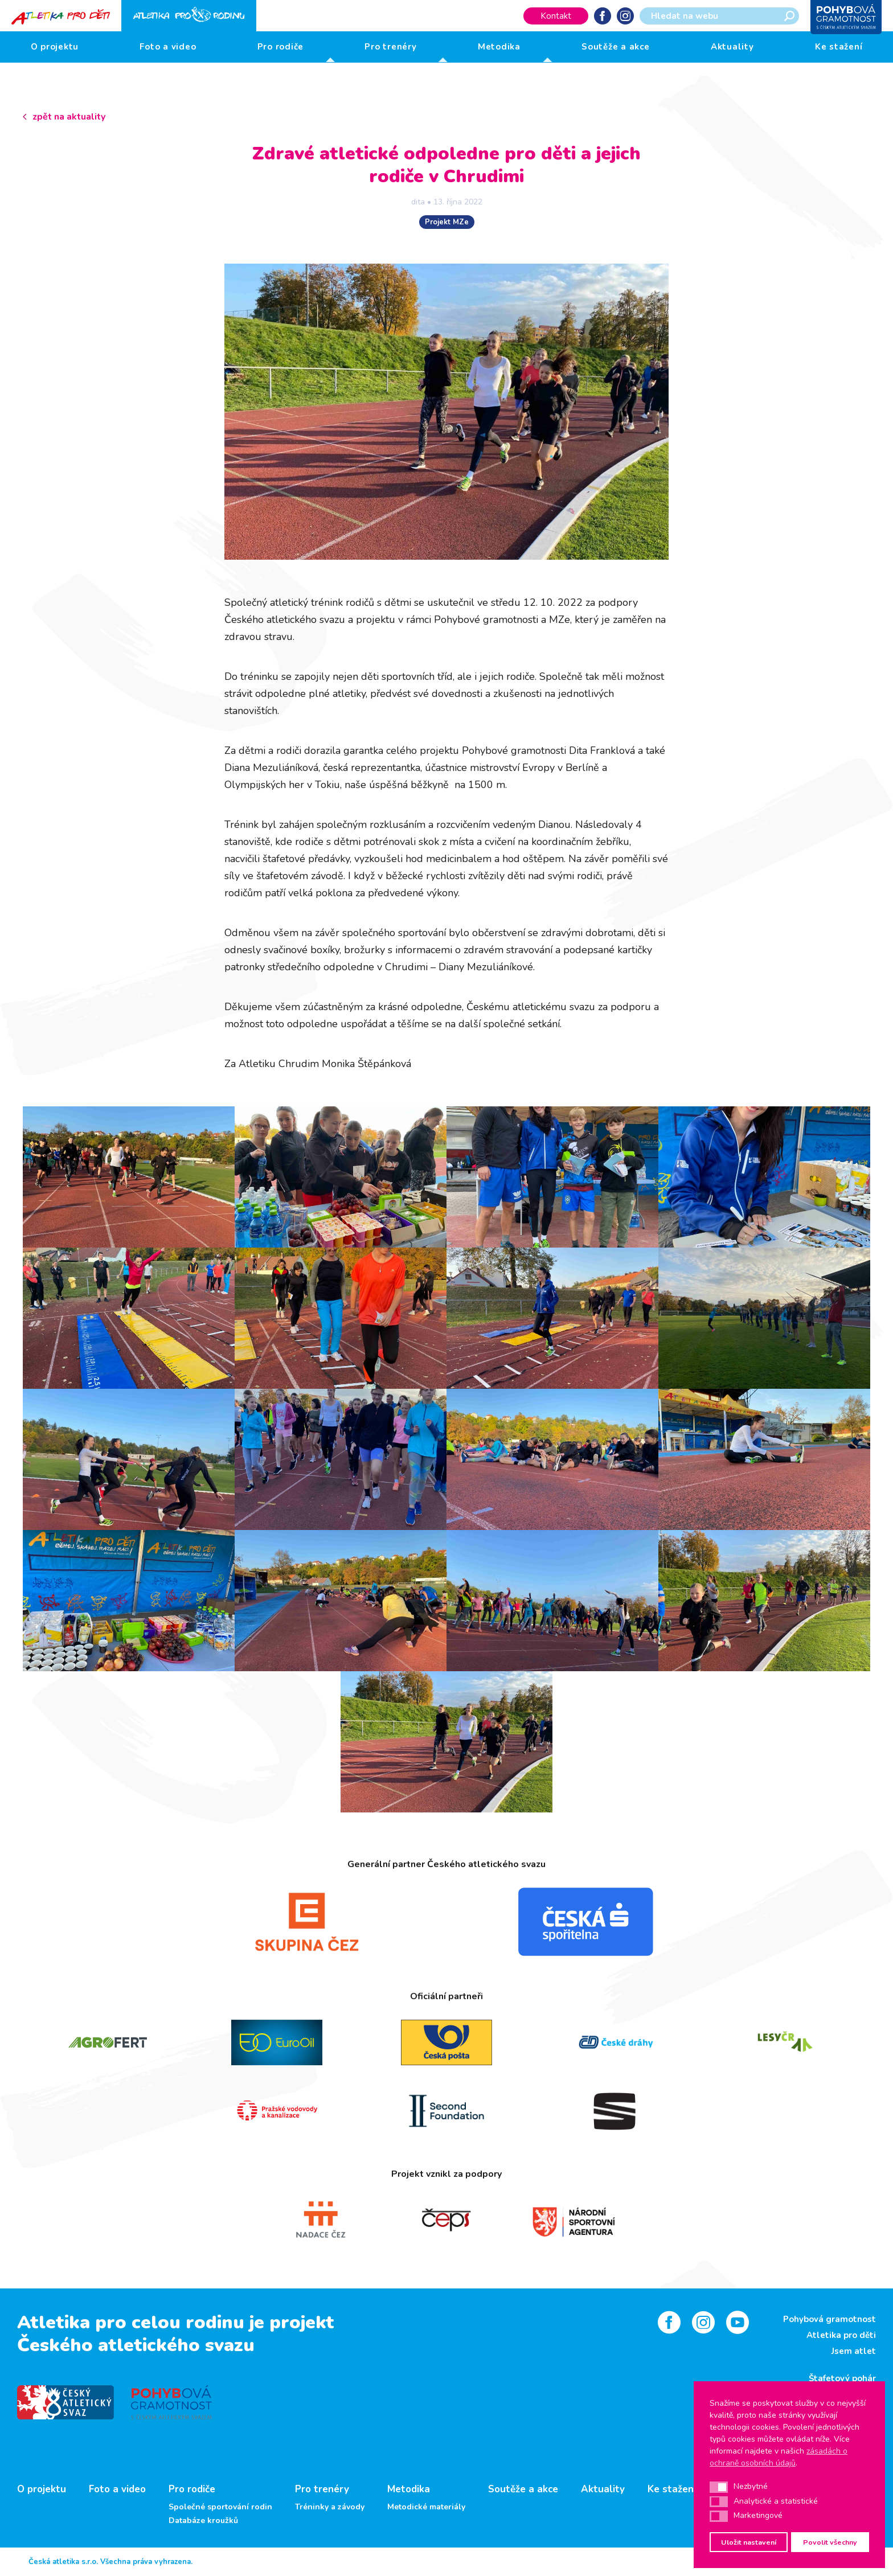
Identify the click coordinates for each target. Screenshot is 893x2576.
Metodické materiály (426, 2507)
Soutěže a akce (615, 46)
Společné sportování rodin (220, 2507)
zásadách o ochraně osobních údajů (778, 2457)
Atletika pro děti (841, 2335)
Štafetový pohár (842, 2378)
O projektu (55, 46)
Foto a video (168, 46)
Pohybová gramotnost (829, 2319)
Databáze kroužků (203, 2521)
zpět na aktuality (68, 116)
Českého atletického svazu (136, 2345)
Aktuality (732, 46)
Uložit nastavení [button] (748, 2542)
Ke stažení (839, 46)
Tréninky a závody (329, 2507)
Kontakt (555, 16)
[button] (719, 2487)
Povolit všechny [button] (830, 2542)
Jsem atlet (853, 2351)
